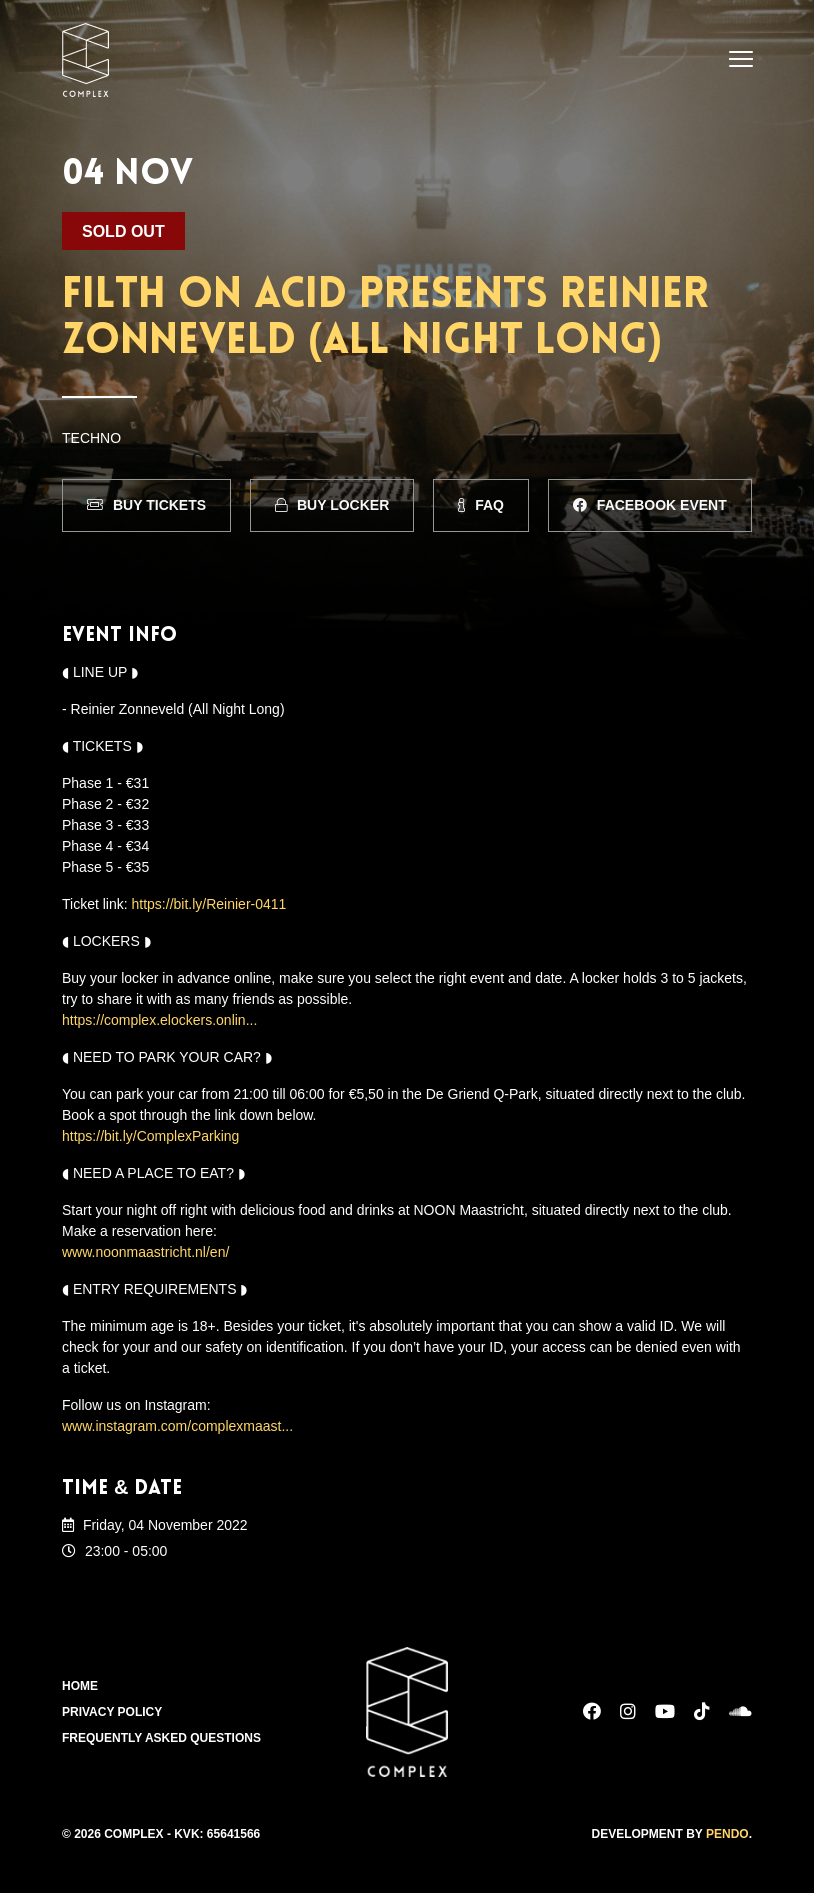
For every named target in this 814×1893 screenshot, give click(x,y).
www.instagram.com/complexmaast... (177, 1426)
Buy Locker (332, 505)
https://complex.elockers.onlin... (159, 1020)
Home (80, 1686)
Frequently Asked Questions (161, 1738)
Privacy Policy (112, 1712)
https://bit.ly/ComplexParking (150, 1136)
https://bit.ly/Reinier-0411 (209, 904)
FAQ (481, 505)
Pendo (727, 1834)
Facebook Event (650, 505)
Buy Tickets (146, 505)
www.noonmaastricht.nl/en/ (145, 1252)
